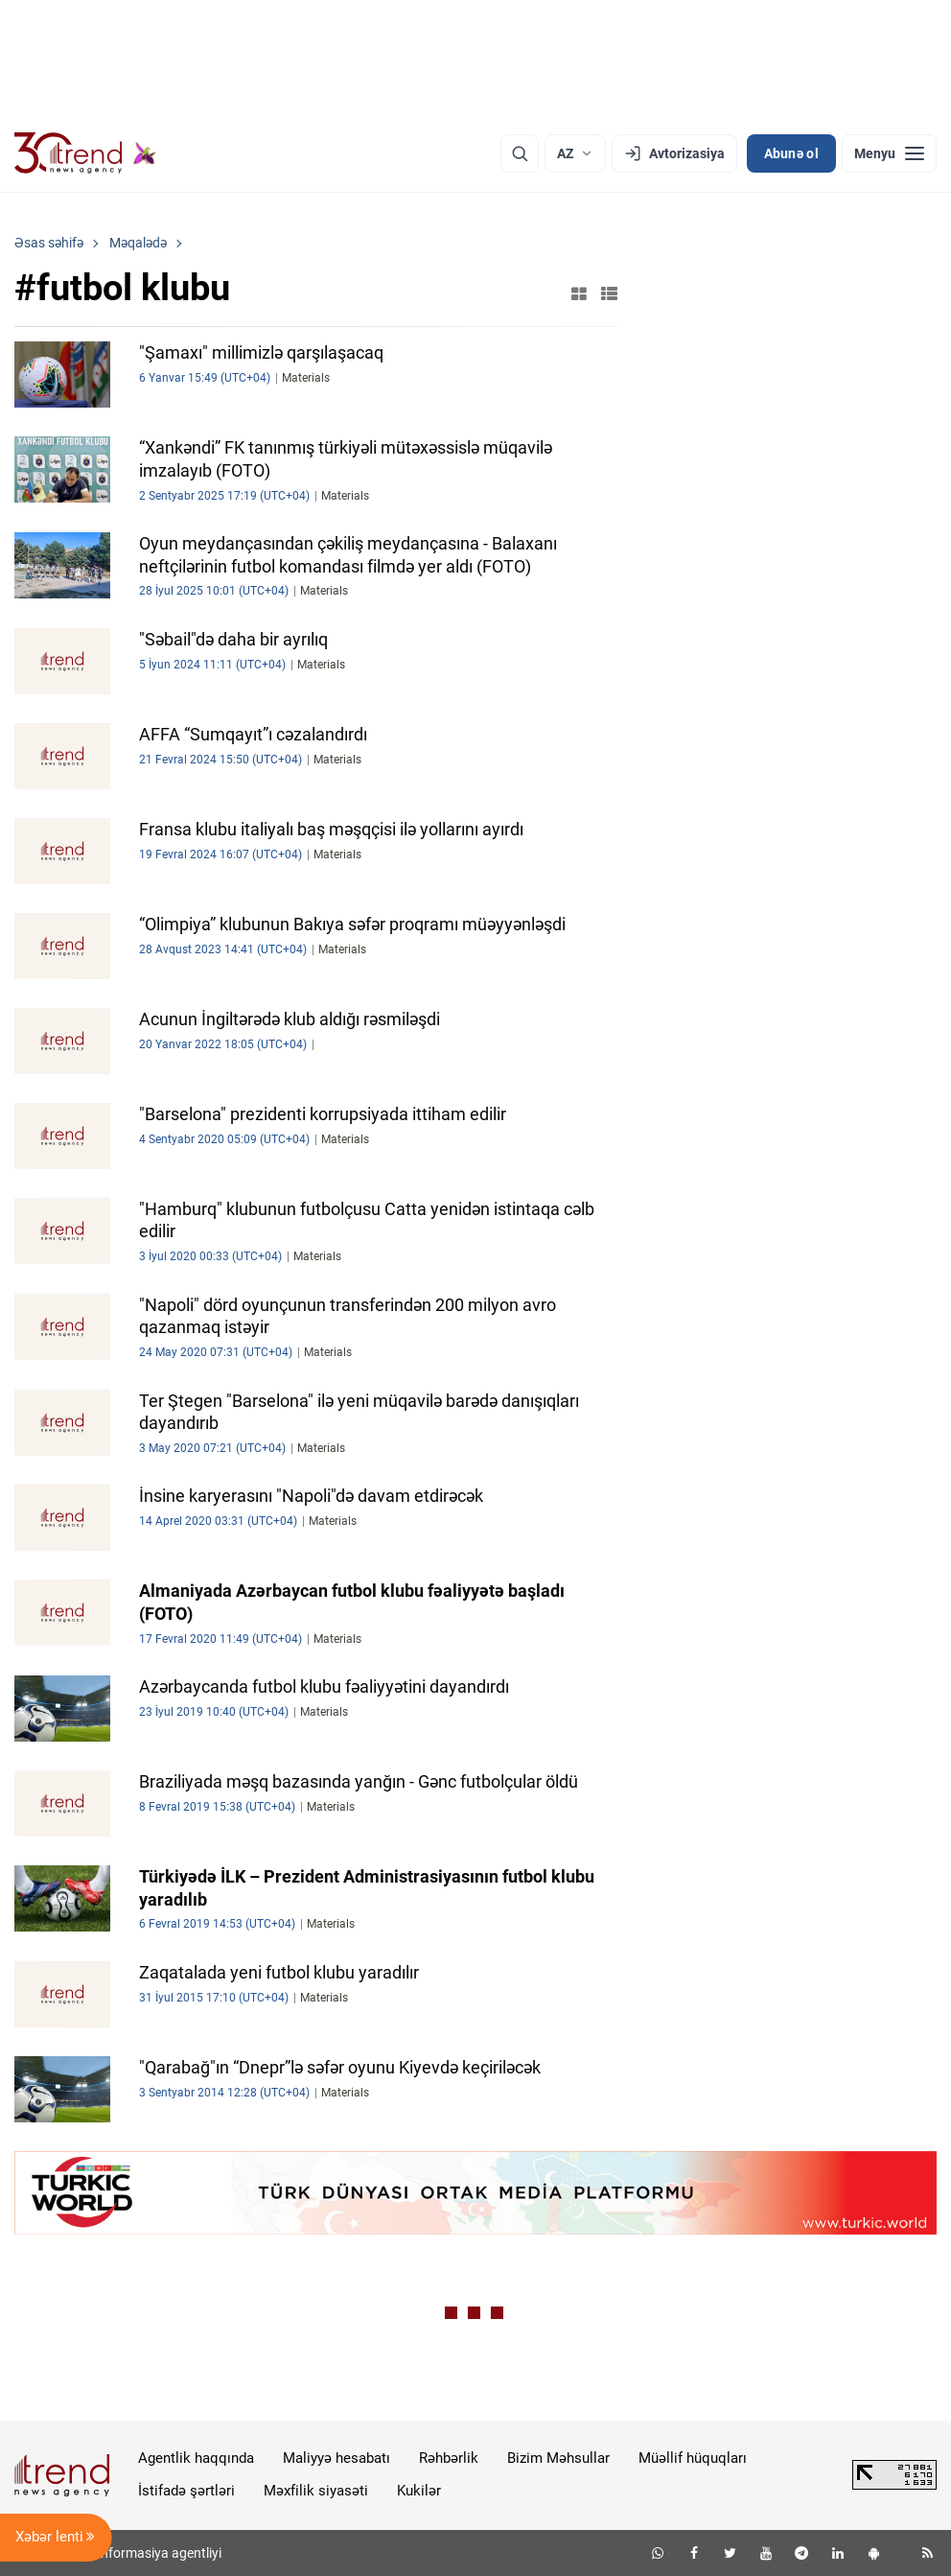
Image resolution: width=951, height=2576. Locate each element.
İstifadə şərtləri (186, 2490)
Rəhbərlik (448, 2458)
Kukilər (419, 2490)
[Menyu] (889, 153)
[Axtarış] (519, 153)
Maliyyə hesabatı (336, 2458)
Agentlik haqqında (196, 2458)
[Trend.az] (85, 153)
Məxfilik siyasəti (316, 2490)
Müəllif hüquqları (692, 2458)
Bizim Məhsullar (558, 2458)
